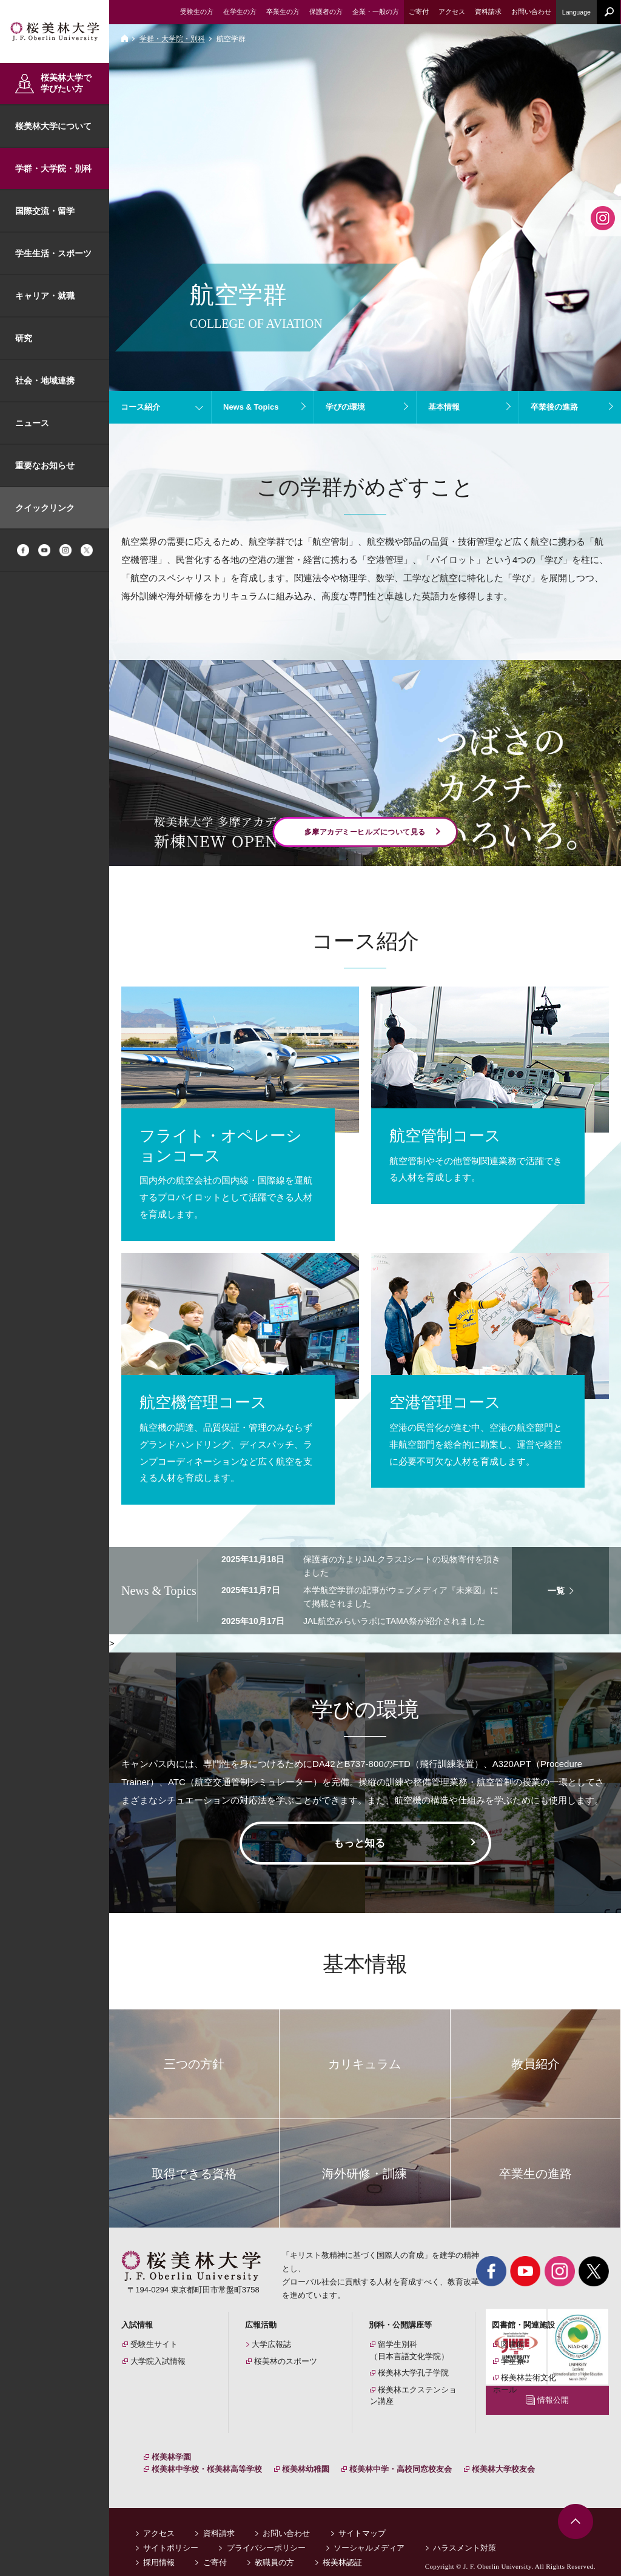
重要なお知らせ (45, 465)
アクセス (159, 2521)
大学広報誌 (271, 2344)
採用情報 (159, 2550)
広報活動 (261, 2324)
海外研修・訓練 (364, 2173)
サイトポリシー (170, 2535)
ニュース (32, 423)
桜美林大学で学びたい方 (66, 83)
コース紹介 (140, 406)
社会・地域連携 (45, 380)
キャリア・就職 (45, 296)
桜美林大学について (53, 126)
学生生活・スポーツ (53, 253)
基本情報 (444, 406)
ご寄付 (215, 2550)
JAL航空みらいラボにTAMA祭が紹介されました (394, 1621)
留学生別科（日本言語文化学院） (409, 2350)
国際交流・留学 (45, 211)
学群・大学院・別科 (53, 168)
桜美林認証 (342, 2550)
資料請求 (219, 2521)
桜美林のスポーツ (285, 2361)
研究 (23, 338)
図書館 (513, 2344)
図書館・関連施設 (523, 2324)
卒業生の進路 (535, 2173)
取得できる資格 (194, 2173)
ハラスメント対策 (464, 2535)
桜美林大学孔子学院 (413, 2372)
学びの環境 (345, 406)
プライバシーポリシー (266, 2535)
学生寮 (513, 2361)
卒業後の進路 (554, 406)
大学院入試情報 (158, 2361)
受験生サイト (154, 2344)
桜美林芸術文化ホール (524, 2383)
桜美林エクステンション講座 (413, 2395)
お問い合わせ (286, 2521)
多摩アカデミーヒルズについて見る (365, 832)
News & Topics (251, 406)
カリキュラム (364, 2064)
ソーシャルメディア (369, 2535)
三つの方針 (194, 2064)
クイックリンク (45, 508)
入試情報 (137, 2324)
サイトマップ (362, 2521)
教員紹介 (535, 2064)
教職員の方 (274, 2550)
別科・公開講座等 (400, 2324)
